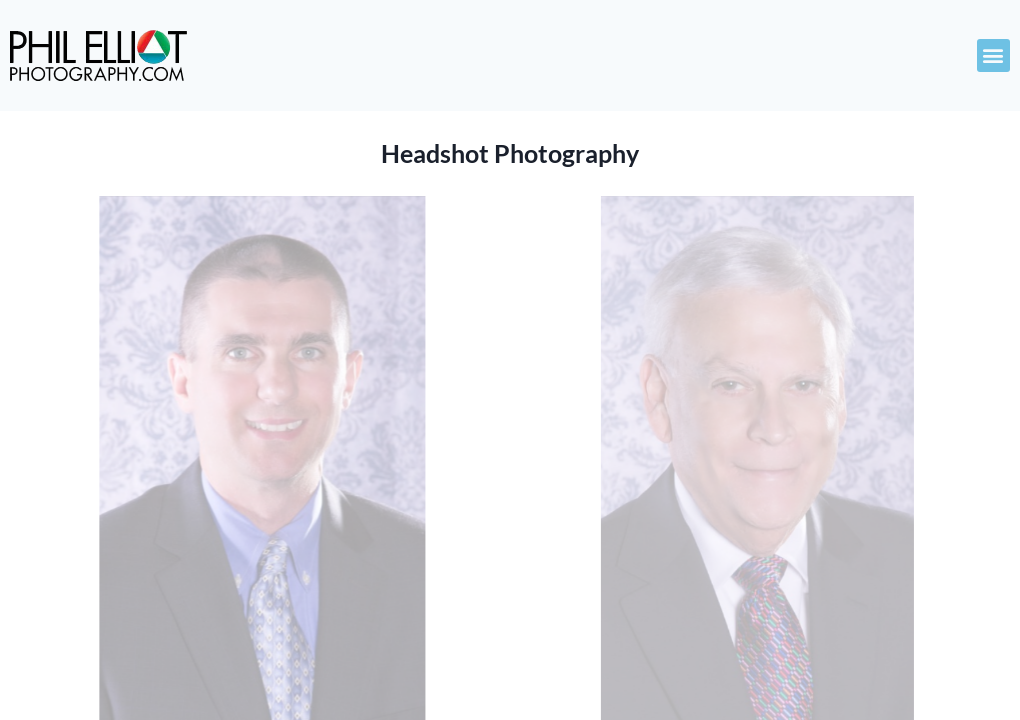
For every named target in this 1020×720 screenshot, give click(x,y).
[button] (993, 55)
